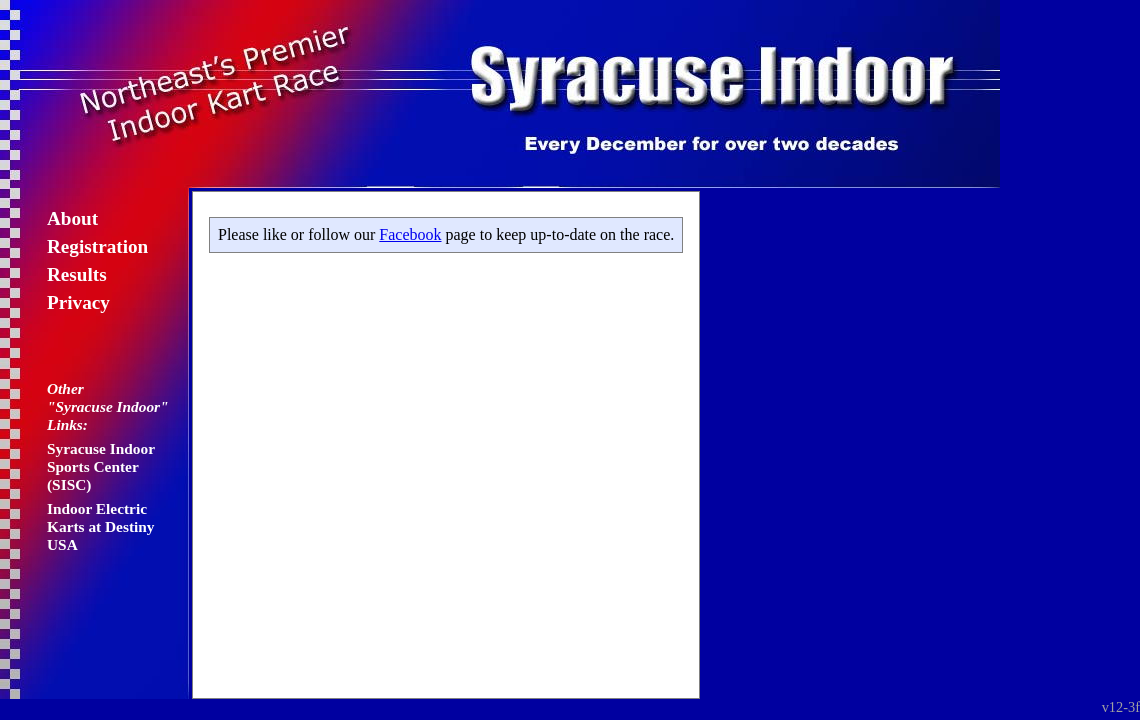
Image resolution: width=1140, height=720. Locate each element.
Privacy (78, 302)
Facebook (410, 234)
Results (77, 274)
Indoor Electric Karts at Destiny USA (101, 526)
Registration (97, 246)
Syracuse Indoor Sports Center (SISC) (101, 466)
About (72, 218)
